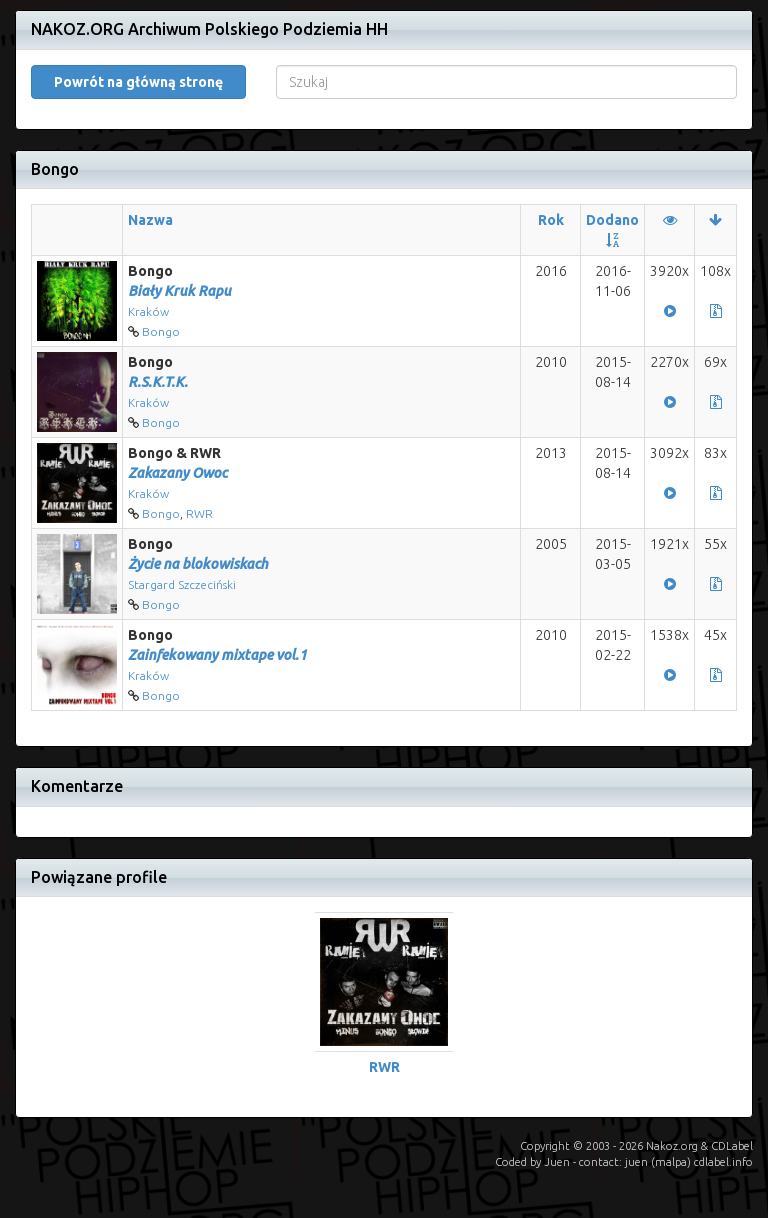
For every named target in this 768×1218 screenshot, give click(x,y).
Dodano (612, 220)
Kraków (148, 311)
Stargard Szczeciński (182, 584)
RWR (199, 513)
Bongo (161, 331)
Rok (551, 220)
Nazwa (150, 220)
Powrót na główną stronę (138, 82)
